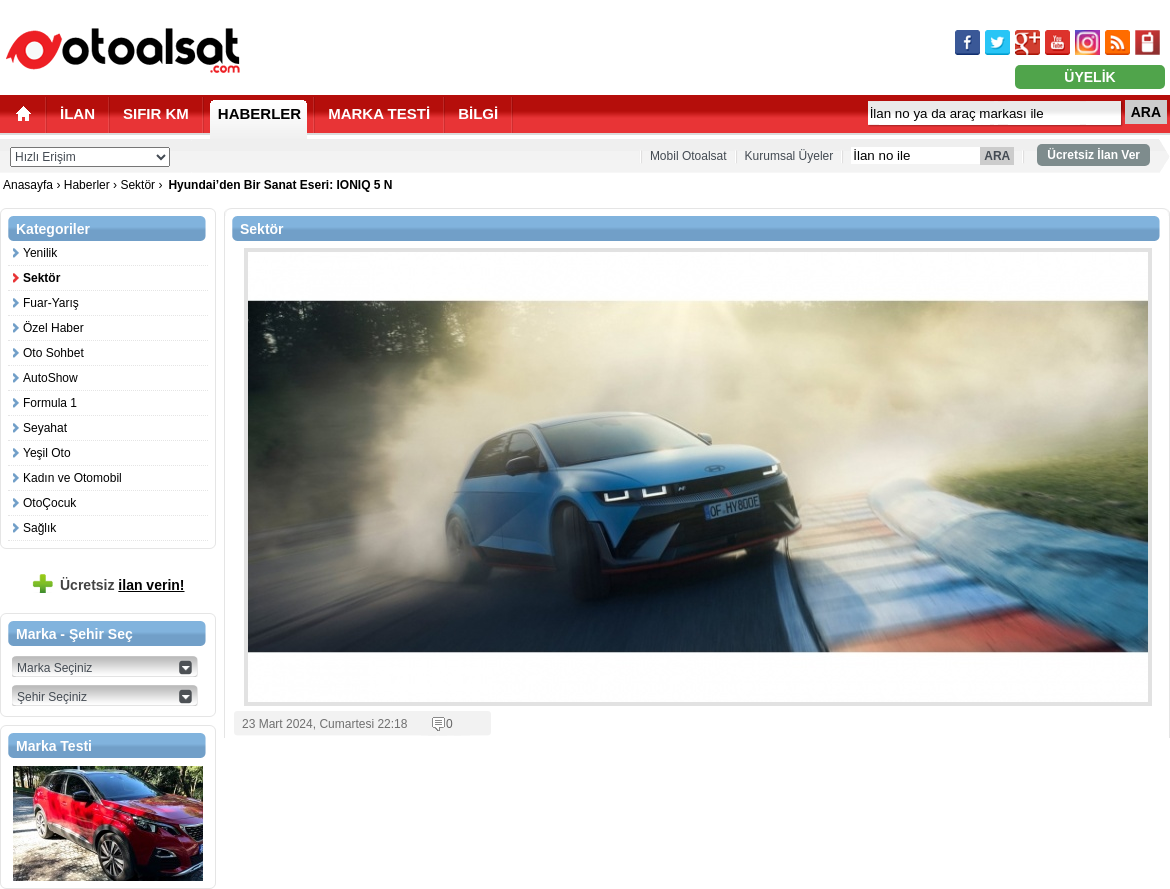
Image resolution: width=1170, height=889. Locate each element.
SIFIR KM (156, 113)
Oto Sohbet (53, 353)
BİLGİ (478, 113)
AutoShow (50, 378)
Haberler (87, 185)
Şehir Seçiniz (52, 697)
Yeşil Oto (47, 453)
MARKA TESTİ (379, 113)
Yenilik (40, 253)
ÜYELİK (1089, 77)
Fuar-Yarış (51, 303)
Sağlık (39, 528)
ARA (1146, 112)
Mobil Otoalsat (688, 156)
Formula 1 (50, 403)
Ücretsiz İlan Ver (1093, 155)
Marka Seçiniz (54, 668)
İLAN (77, 113)
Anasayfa (29, 185)
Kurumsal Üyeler (789, 156)
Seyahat (45, 428)
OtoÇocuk (49, 503)
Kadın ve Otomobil (72, 478)
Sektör (137, 185)
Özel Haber (53, 328)
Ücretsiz (122, 585)
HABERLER (259, 113)
